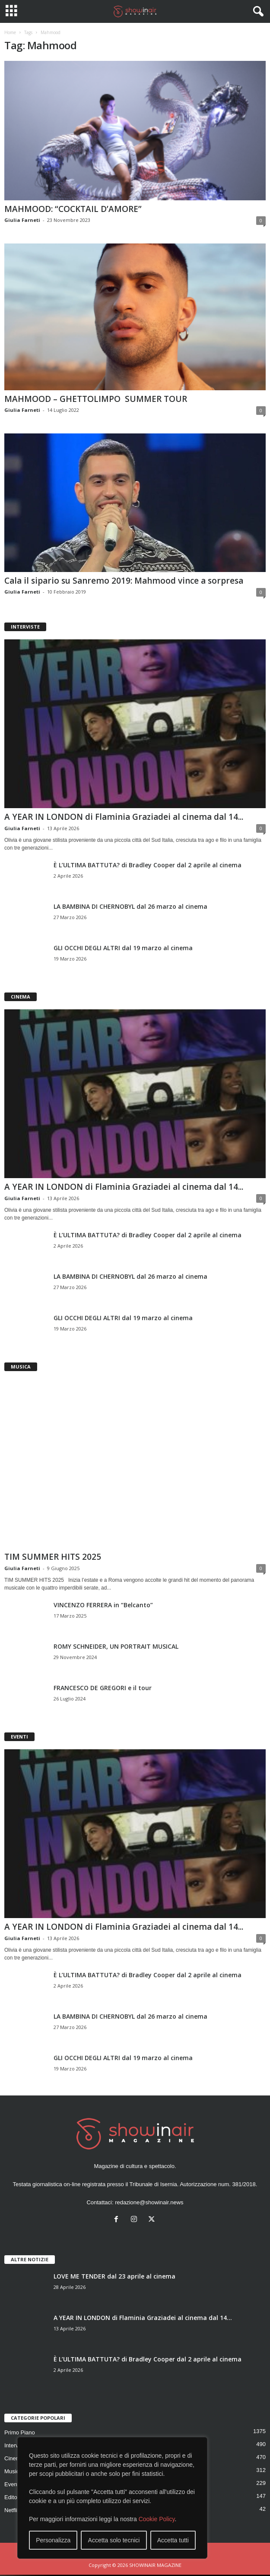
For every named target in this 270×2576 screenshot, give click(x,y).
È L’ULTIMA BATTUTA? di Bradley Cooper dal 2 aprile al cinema (147, 865)
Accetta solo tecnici (114, 2540)
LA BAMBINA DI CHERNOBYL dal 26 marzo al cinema (130, 906)
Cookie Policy (157, 2519)
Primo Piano (19, 2432)
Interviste (15, 2445)
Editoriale (16, 2497)
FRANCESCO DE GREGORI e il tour (103, 1688)
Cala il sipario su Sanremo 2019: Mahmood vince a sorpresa (123, 580)
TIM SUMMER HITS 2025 (52, 1556)
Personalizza (53, 2540)
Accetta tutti (173, 2540)
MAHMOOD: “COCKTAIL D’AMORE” (73, 209)
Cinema (14, 2458)
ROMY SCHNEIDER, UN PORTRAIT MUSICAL (116, 1646)
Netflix (12, 2510)
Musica (13, 2471)
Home (10, 32)
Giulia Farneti (22, 220)
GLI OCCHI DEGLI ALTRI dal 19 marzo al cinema (123, 948)
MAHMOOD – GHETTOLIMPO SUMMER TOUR (95, 399)
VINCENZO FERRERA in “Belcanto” (103, 1605)
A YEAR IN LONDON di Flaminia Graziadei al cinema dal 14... (123, 816)
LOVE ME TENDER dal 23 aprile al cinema (114, 2276)
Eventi (12, 2484)
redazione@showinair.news (149, 2202)
